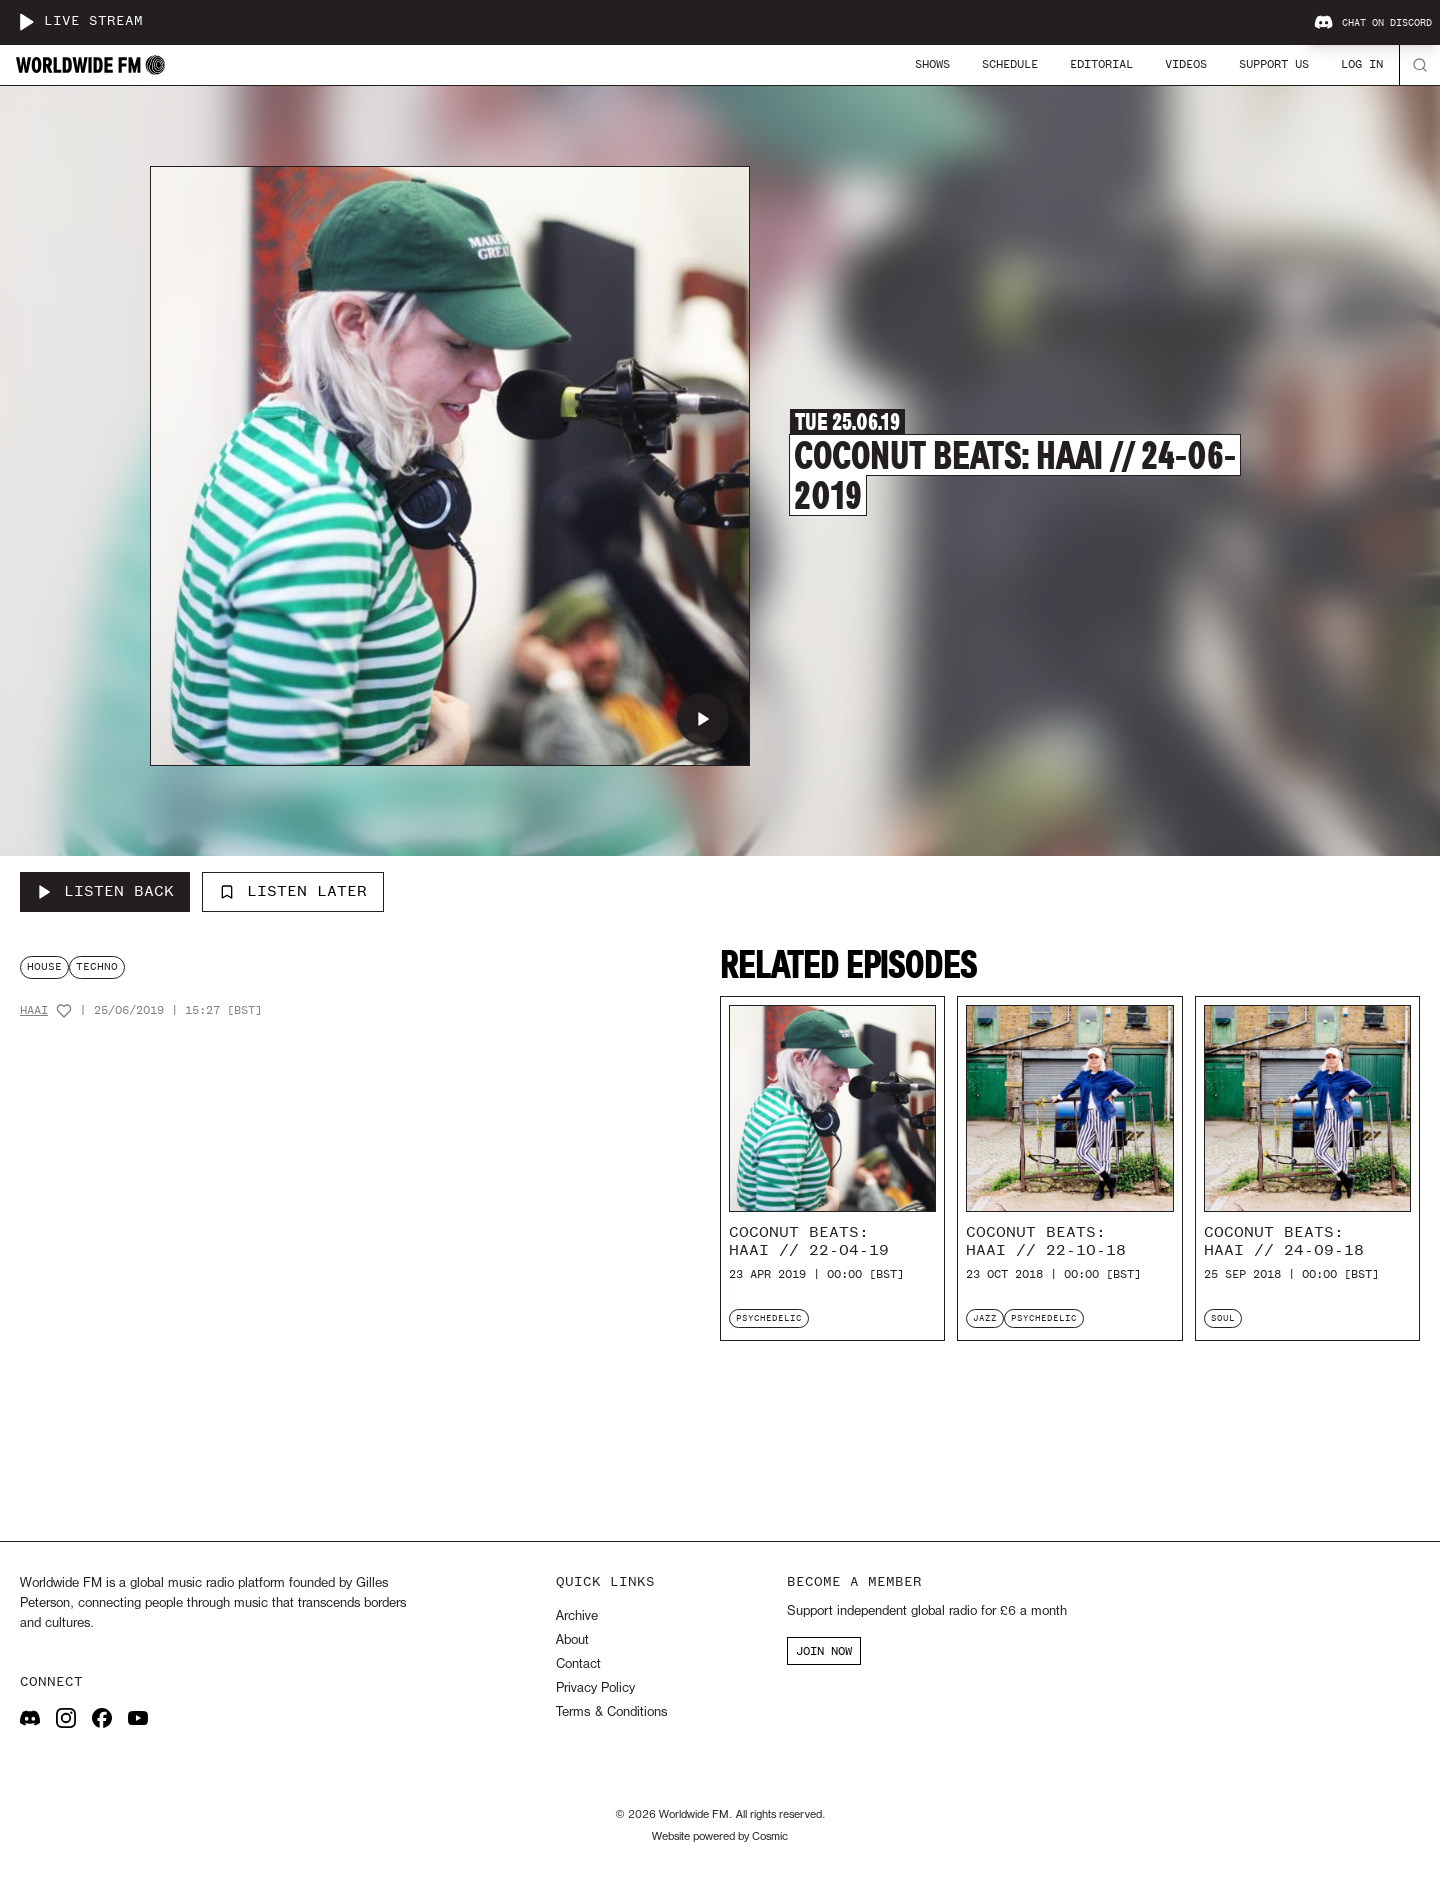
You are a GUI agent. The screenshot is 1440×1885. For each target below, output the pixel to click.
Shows (932, 64)
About (572, 1640)
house (44, 966)
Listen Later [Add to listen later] (293, 891)
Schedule (1010, 64)
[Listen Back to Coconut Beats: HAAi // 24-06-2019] (105, 892)
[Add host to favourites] (64, 1011)
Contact (578, 1664)
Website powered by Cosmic (720, 1837)
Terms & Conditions (611, 1712)
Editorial (1101, 64)
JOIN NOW (824, 1651)
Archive (577, 1616)
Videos (1186, 64)
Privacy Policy (595, 1688)
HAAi (34, 1010)
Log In (1362, 64)
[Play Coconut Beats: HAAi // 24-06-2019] (703, 719)
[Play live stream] (26, 22)
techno (97, 966)
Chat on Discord (1373, 23)
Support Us (1274, 64)
